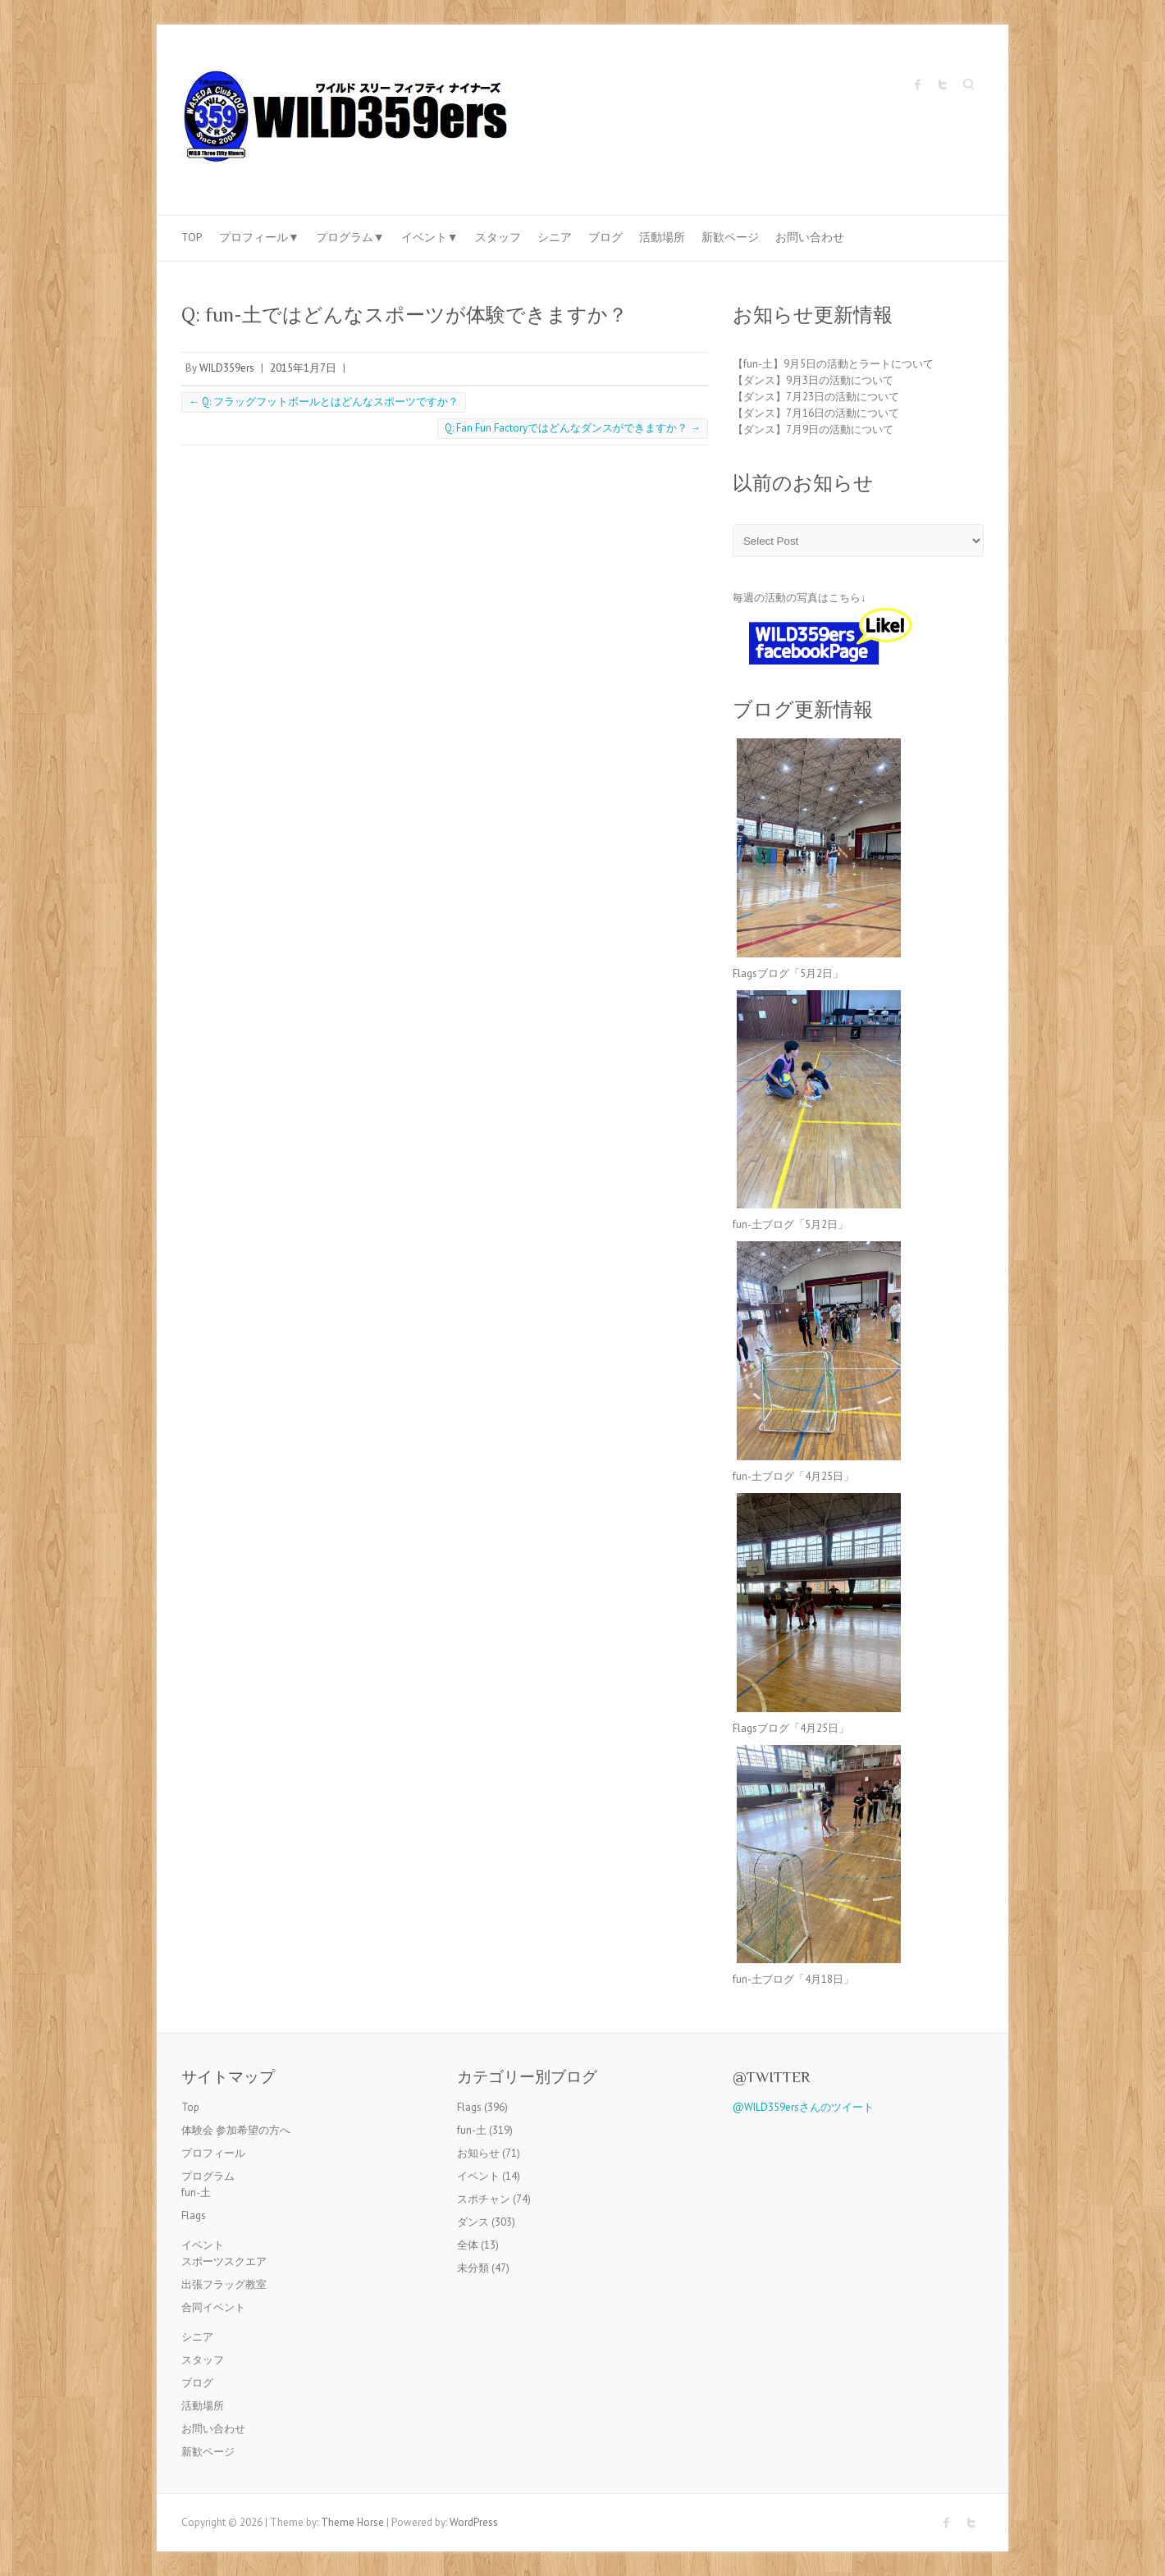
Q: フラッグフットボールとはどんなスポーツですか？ (324, 402)
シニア (554, 237)
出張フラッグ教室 (224, 2284)
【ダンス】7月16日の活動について (816, 413)
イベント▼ (430, 237)
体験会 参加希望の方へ (235, 2130)
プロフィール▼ (259, 237)
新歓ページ (730, 237)
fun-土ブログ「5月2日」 (790, 1224)
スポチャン (483, 2199)
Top (192, 237)
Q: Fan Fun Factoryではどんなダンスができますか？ (573, 428)
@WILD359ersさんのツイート (803, 2107)
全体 (467, 2245)
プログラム (208, 2176)
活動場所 (662, 237)
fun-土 (196, 2192)
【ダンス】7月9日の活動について (813, 429)
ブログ (605, 237)
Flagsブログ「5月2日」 (788, 973)
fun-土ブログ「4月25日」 (793, 1476)
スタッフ (498, 237)
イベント (202, 2245)
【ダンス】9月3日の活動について (813, 380)
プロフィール (213, 2153)
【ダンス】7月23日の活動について (816, 397)
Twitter (942, 84)
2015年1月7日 (303, 368)
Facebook (918, 84)
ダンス (473, 2222)
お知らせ (478, 2153)
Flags (193, 2215)
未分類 (473, 2268)
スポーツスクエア (224, 2261)
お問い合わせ (809, 237)
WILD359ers (226, 368)
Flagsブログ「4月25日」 (791, 1728)
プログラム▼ (350, 237)
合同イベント (213, 2307)
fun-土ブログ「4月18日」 (793, 1979)
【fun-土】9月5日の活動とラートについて (833, 364)
